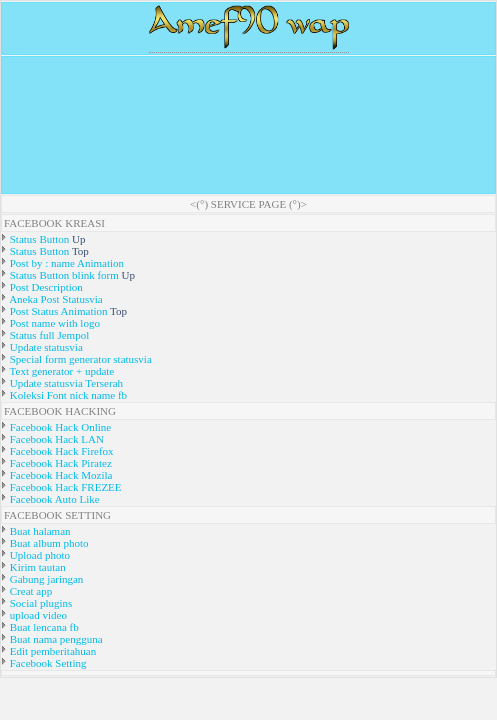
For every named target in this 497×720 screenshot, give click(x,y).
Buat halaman (39, 531)
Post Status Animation (58, 311)
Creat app (29, 591)
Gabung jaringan (45, 579)
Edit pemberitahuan (51, 651)
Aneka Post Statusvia (55, 299)
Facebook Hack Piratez (59, 463)
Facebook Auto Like (53, 499)
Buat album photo (48, 543)
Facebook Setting (46, 663)
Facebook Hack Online (59, 427)
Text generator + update (60, 371)
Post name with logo (53, 323)
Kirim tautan (36, 567)
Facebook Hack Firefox (60, 451)
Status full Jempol (48, 335)
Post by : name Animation (65, 263)
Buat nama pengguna (55, 639)
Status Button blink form (64, 275)
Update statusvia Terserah (65, 383)
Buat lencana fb (43, 627)
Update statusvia (45, 347)
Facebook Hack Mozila (59, 475)
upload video (37, 615)
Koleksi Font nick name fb (67, 395)
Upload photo (38, 555)
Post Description (45, 287)
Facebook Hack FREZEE (64, 487)
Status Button (39, 239)
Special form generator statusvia (79, 359)
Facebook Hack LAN (55, 439)
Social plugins (39, 603)
